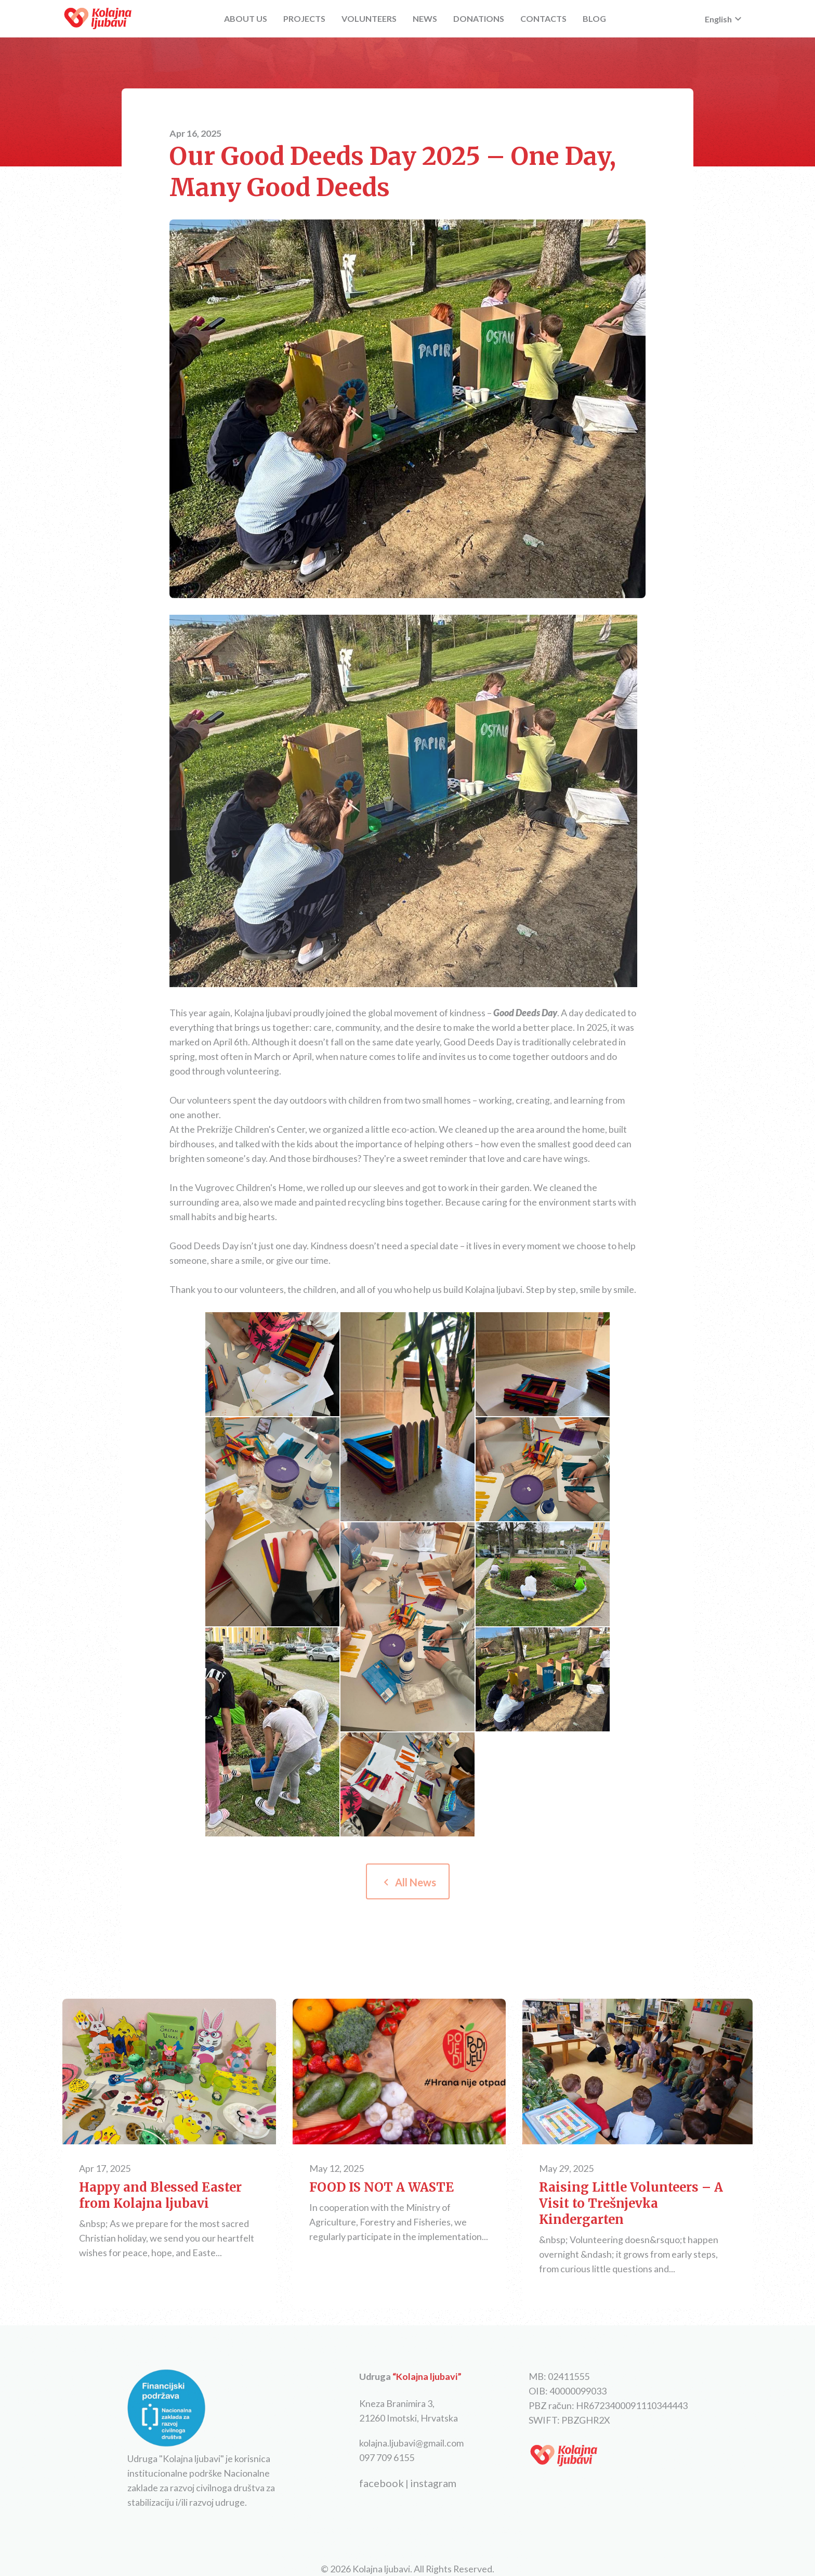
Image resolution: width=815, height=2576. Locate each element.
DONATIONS (478, 18)
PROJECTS (304, 18)
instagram (433, 2483)
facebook (381, 2483)
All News (407, 1882)
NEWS (425, 18)
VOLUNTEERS (369, 18)
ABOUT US (245, 18)
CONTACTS (543, 18)
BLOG (594, 18)
